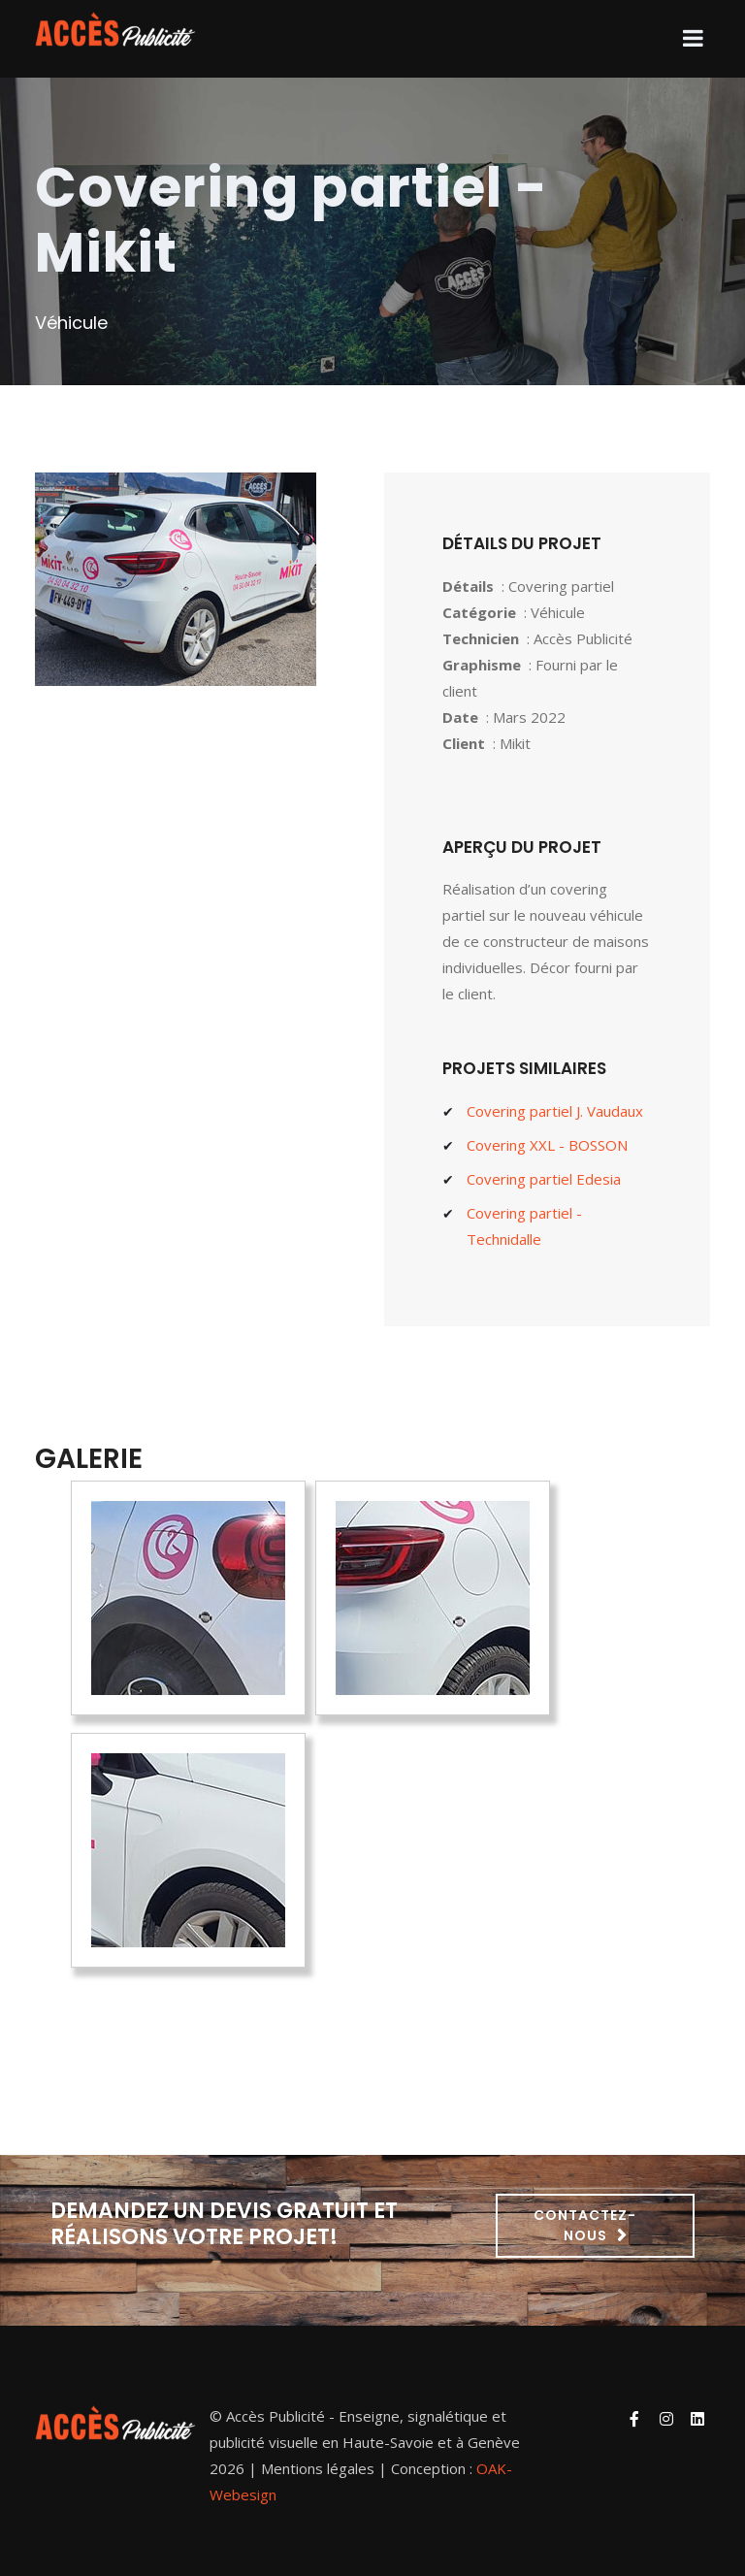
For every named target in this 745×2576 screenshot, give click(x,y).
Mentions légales (317, 2468)
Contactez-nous (585, 2225)
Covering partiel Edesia (544, 1179)
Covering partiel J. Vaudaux (555, 1111)
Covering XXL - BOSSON (547, 1145)
